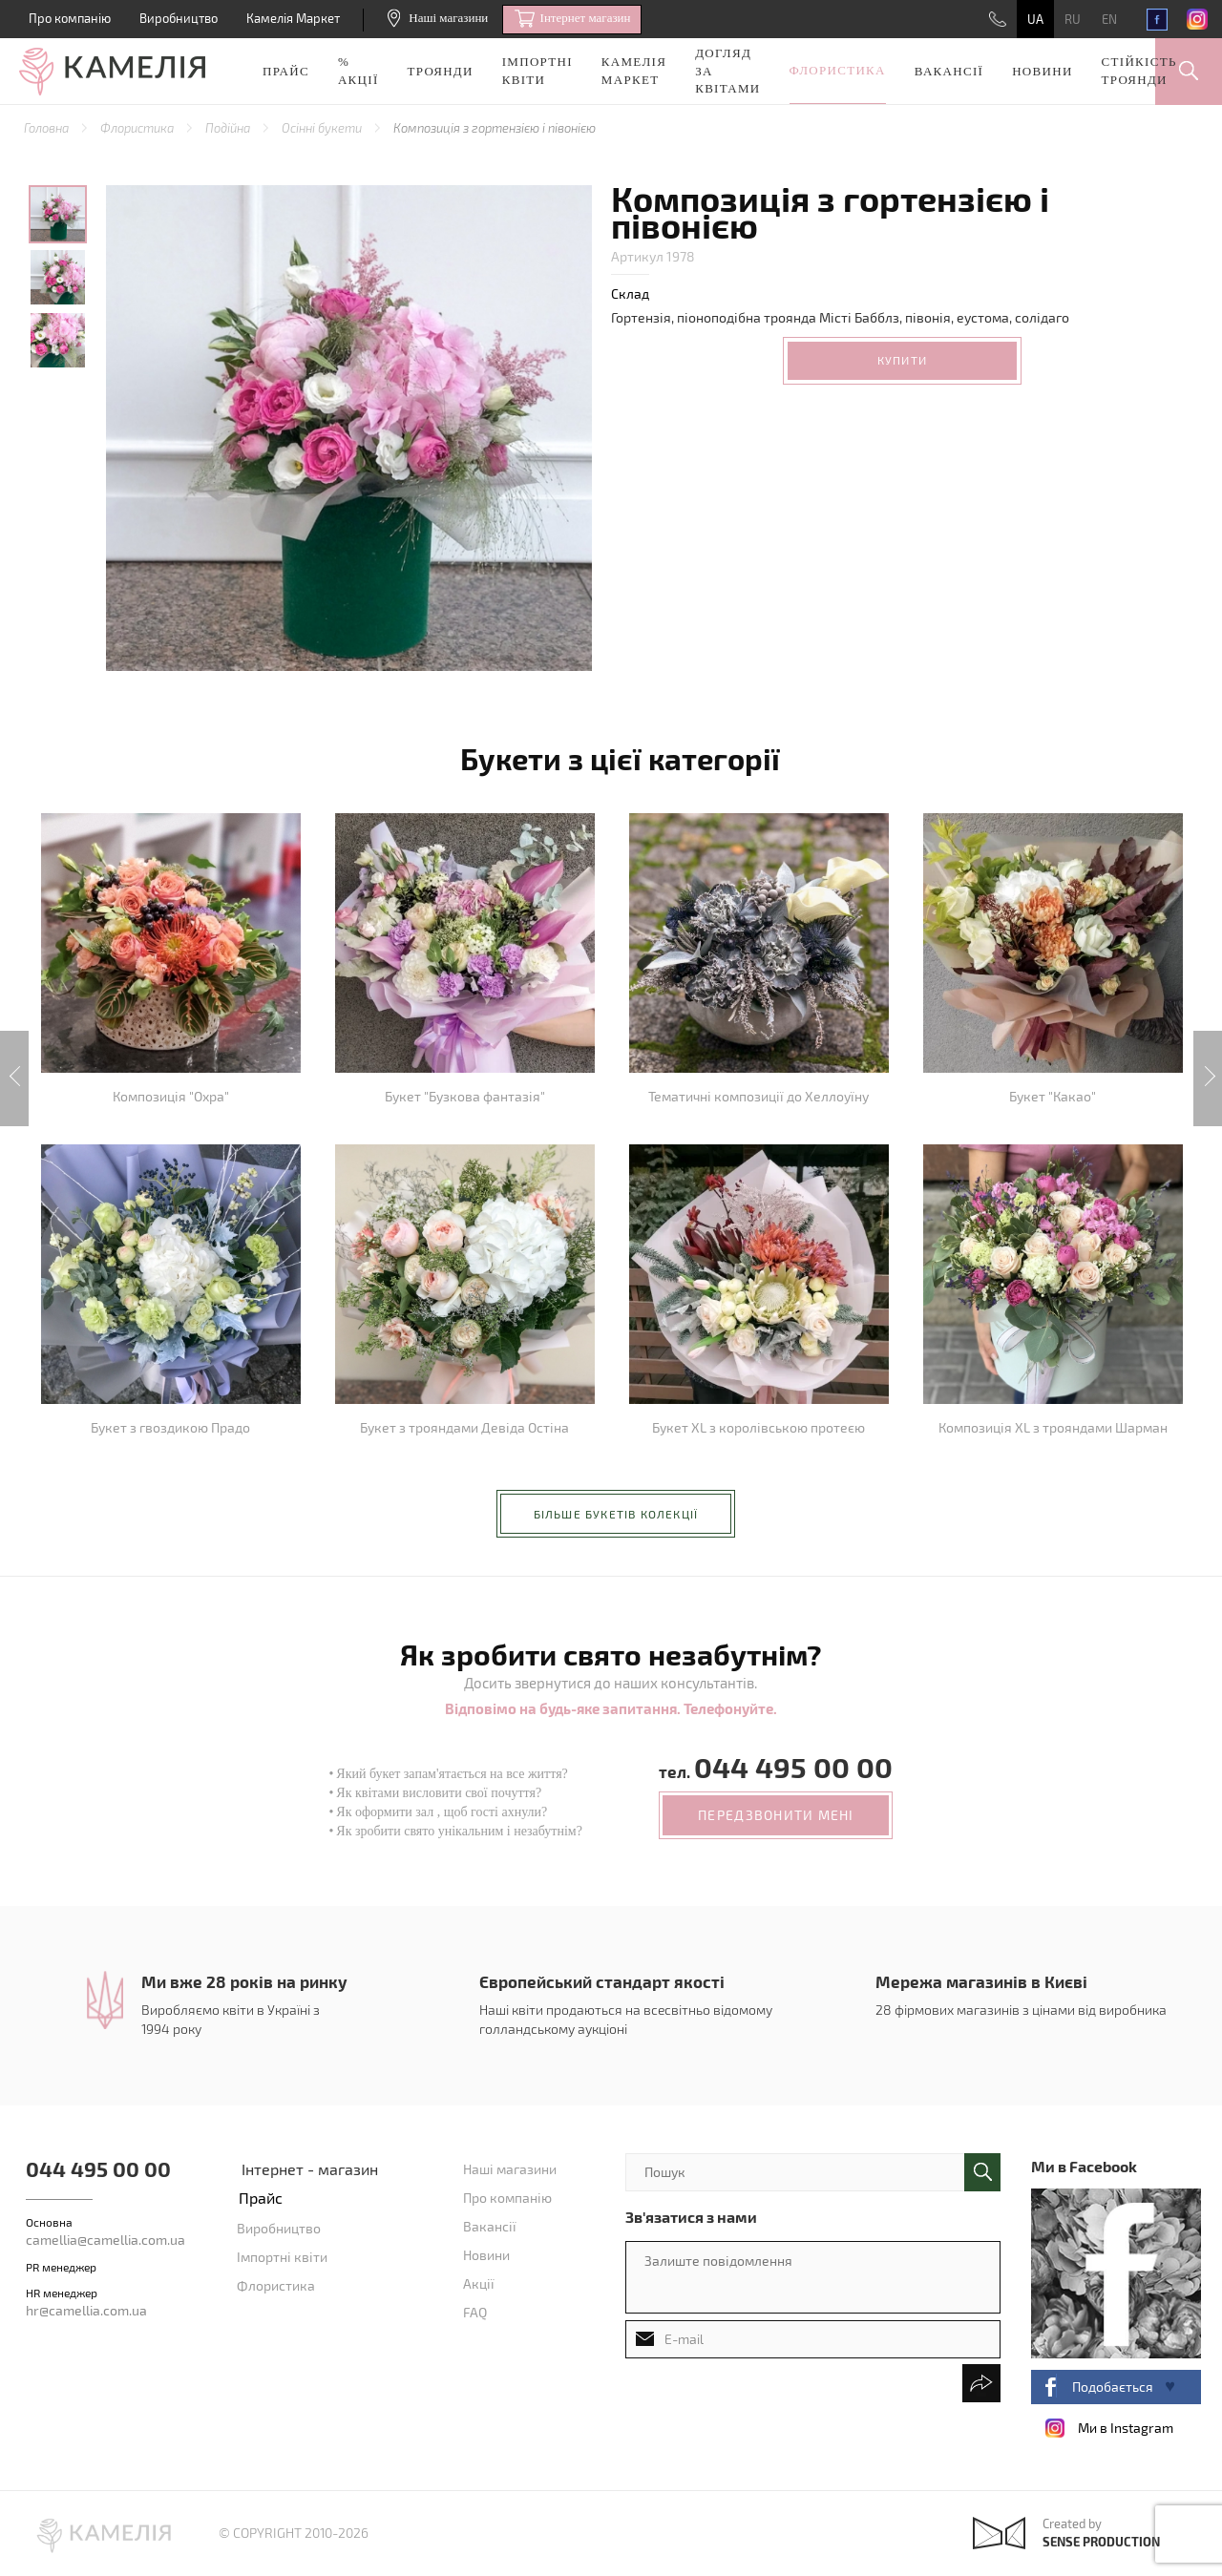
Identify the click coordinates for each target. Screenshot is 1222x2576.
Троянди (441, 71)
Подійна (229, 128)
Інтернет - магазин (310, 2169)
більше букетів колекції (616, 1513)
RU (1072, 19)
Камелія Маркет (293, 18)
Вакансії (949, 71)
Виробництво (178, 18)
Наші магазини (438, 17)
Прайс (286, 71)
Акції (479, 2283)
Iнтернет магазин (572, 19)
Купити (902, 360)
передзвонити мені (775, 1815)
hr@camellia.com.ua (86, 2310)
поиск (982, 2172)
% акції (358, 70)
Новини (1042, 71)
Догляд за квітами (727, 70)
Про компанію (70, 18)
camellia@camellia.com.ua (105, 2239)
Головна (48, 128)
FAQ (475, 2312)
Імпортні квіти (537, 70)
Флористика (838, 70)
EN (1109, 19)
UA (1035, 19)
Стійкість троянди (1139, 70)
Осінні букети (323, 128)
